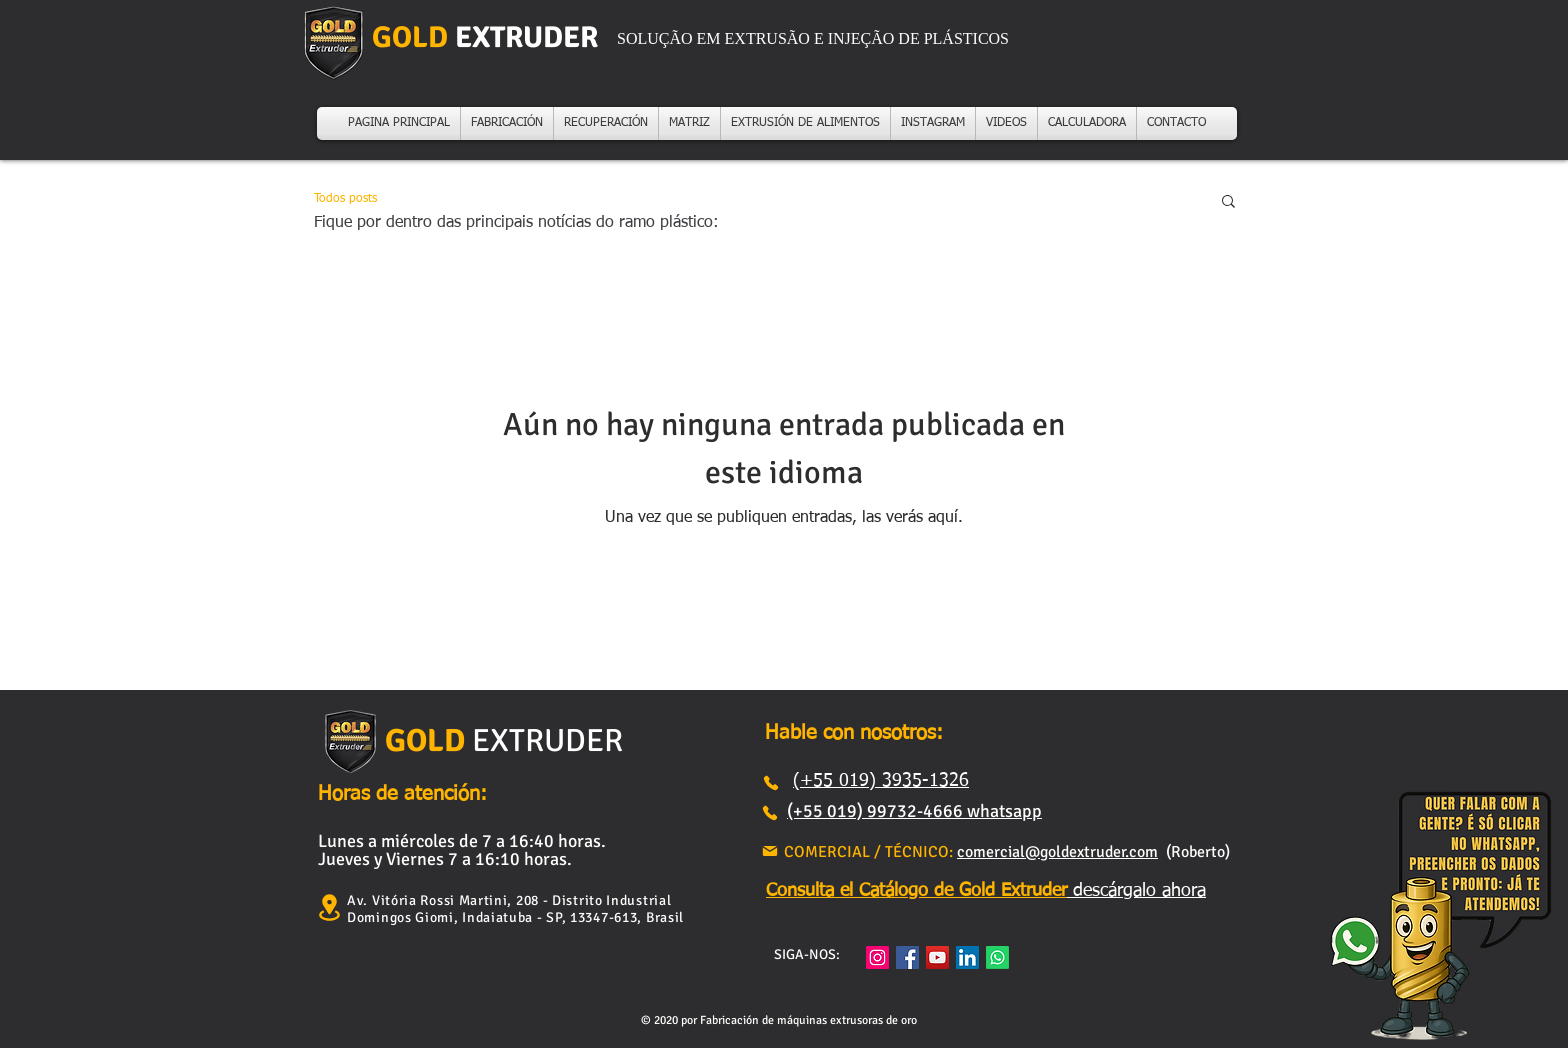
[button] (1228, 202)
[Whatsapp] (997, 957)
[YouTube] (937, 957)
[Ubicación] (329, 907)
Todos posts (345, 199)
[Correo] (770, 851)
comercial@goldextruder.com (1057, 852)
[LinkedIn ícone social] (967, 957)
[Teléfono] (771, 783)
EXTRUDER (544, 740)
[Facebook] (907, 957)
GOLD (425, 740)
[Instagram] (877, 957)
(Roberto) (1194, 852)
